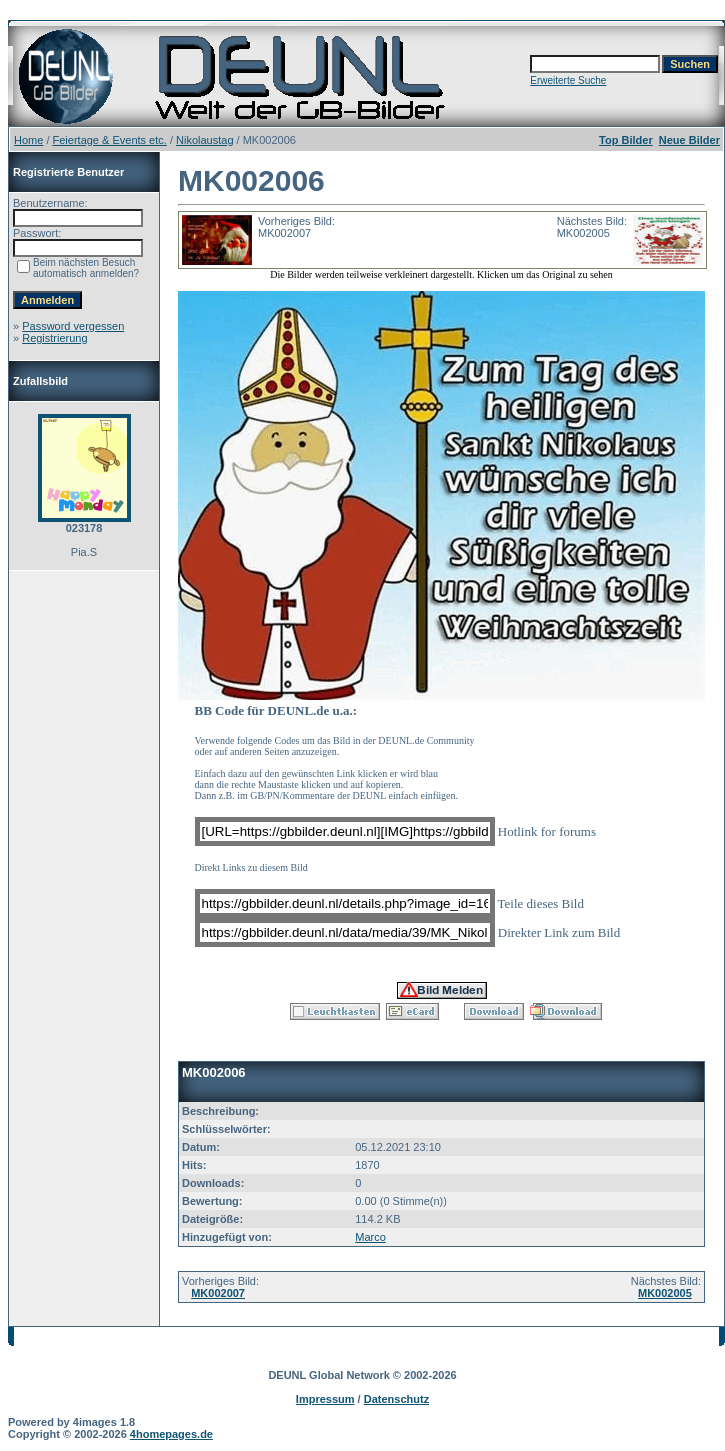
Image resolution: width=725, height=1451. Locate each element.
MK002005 (665, 1293)
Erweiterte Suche (568, 80)
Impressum (325, 1399)
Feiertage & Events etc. (110, 140)
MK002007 (218, 1293)
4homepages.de (171, 1434)
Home (28, 140)
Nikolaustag (204, 140)
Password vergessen (73, 326)
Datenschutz (396, 1399)
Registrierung (54, 338)
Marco (370, 1237)
